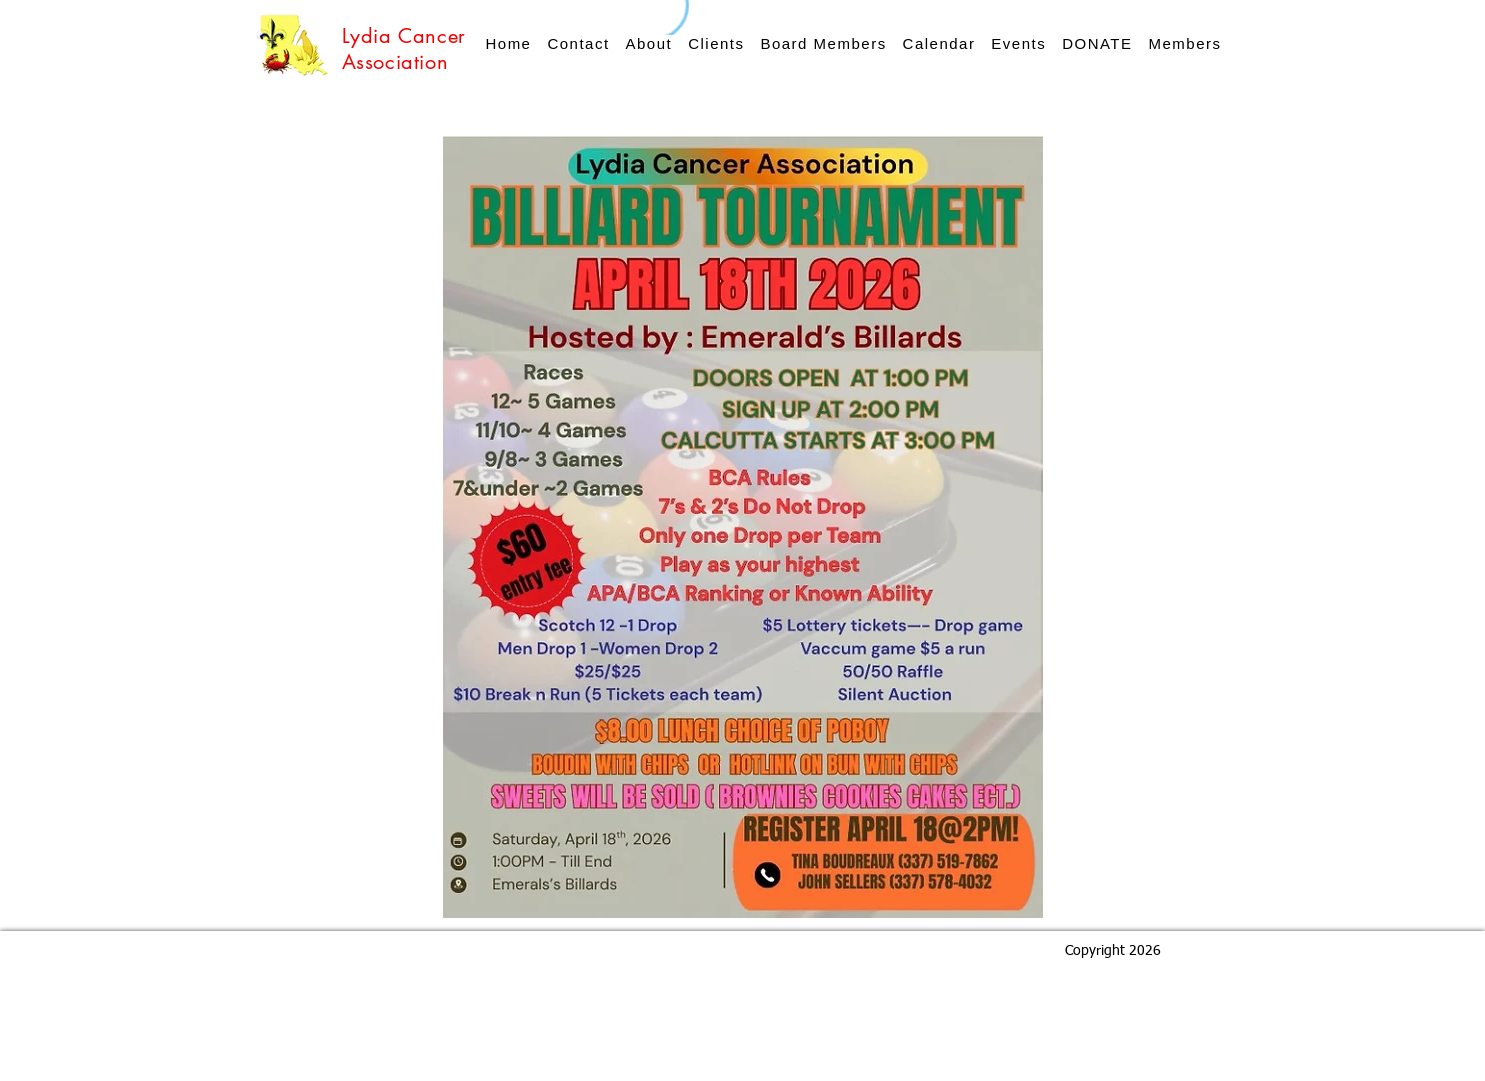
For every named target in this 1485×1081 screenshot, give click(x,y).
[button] (1018, 43)
